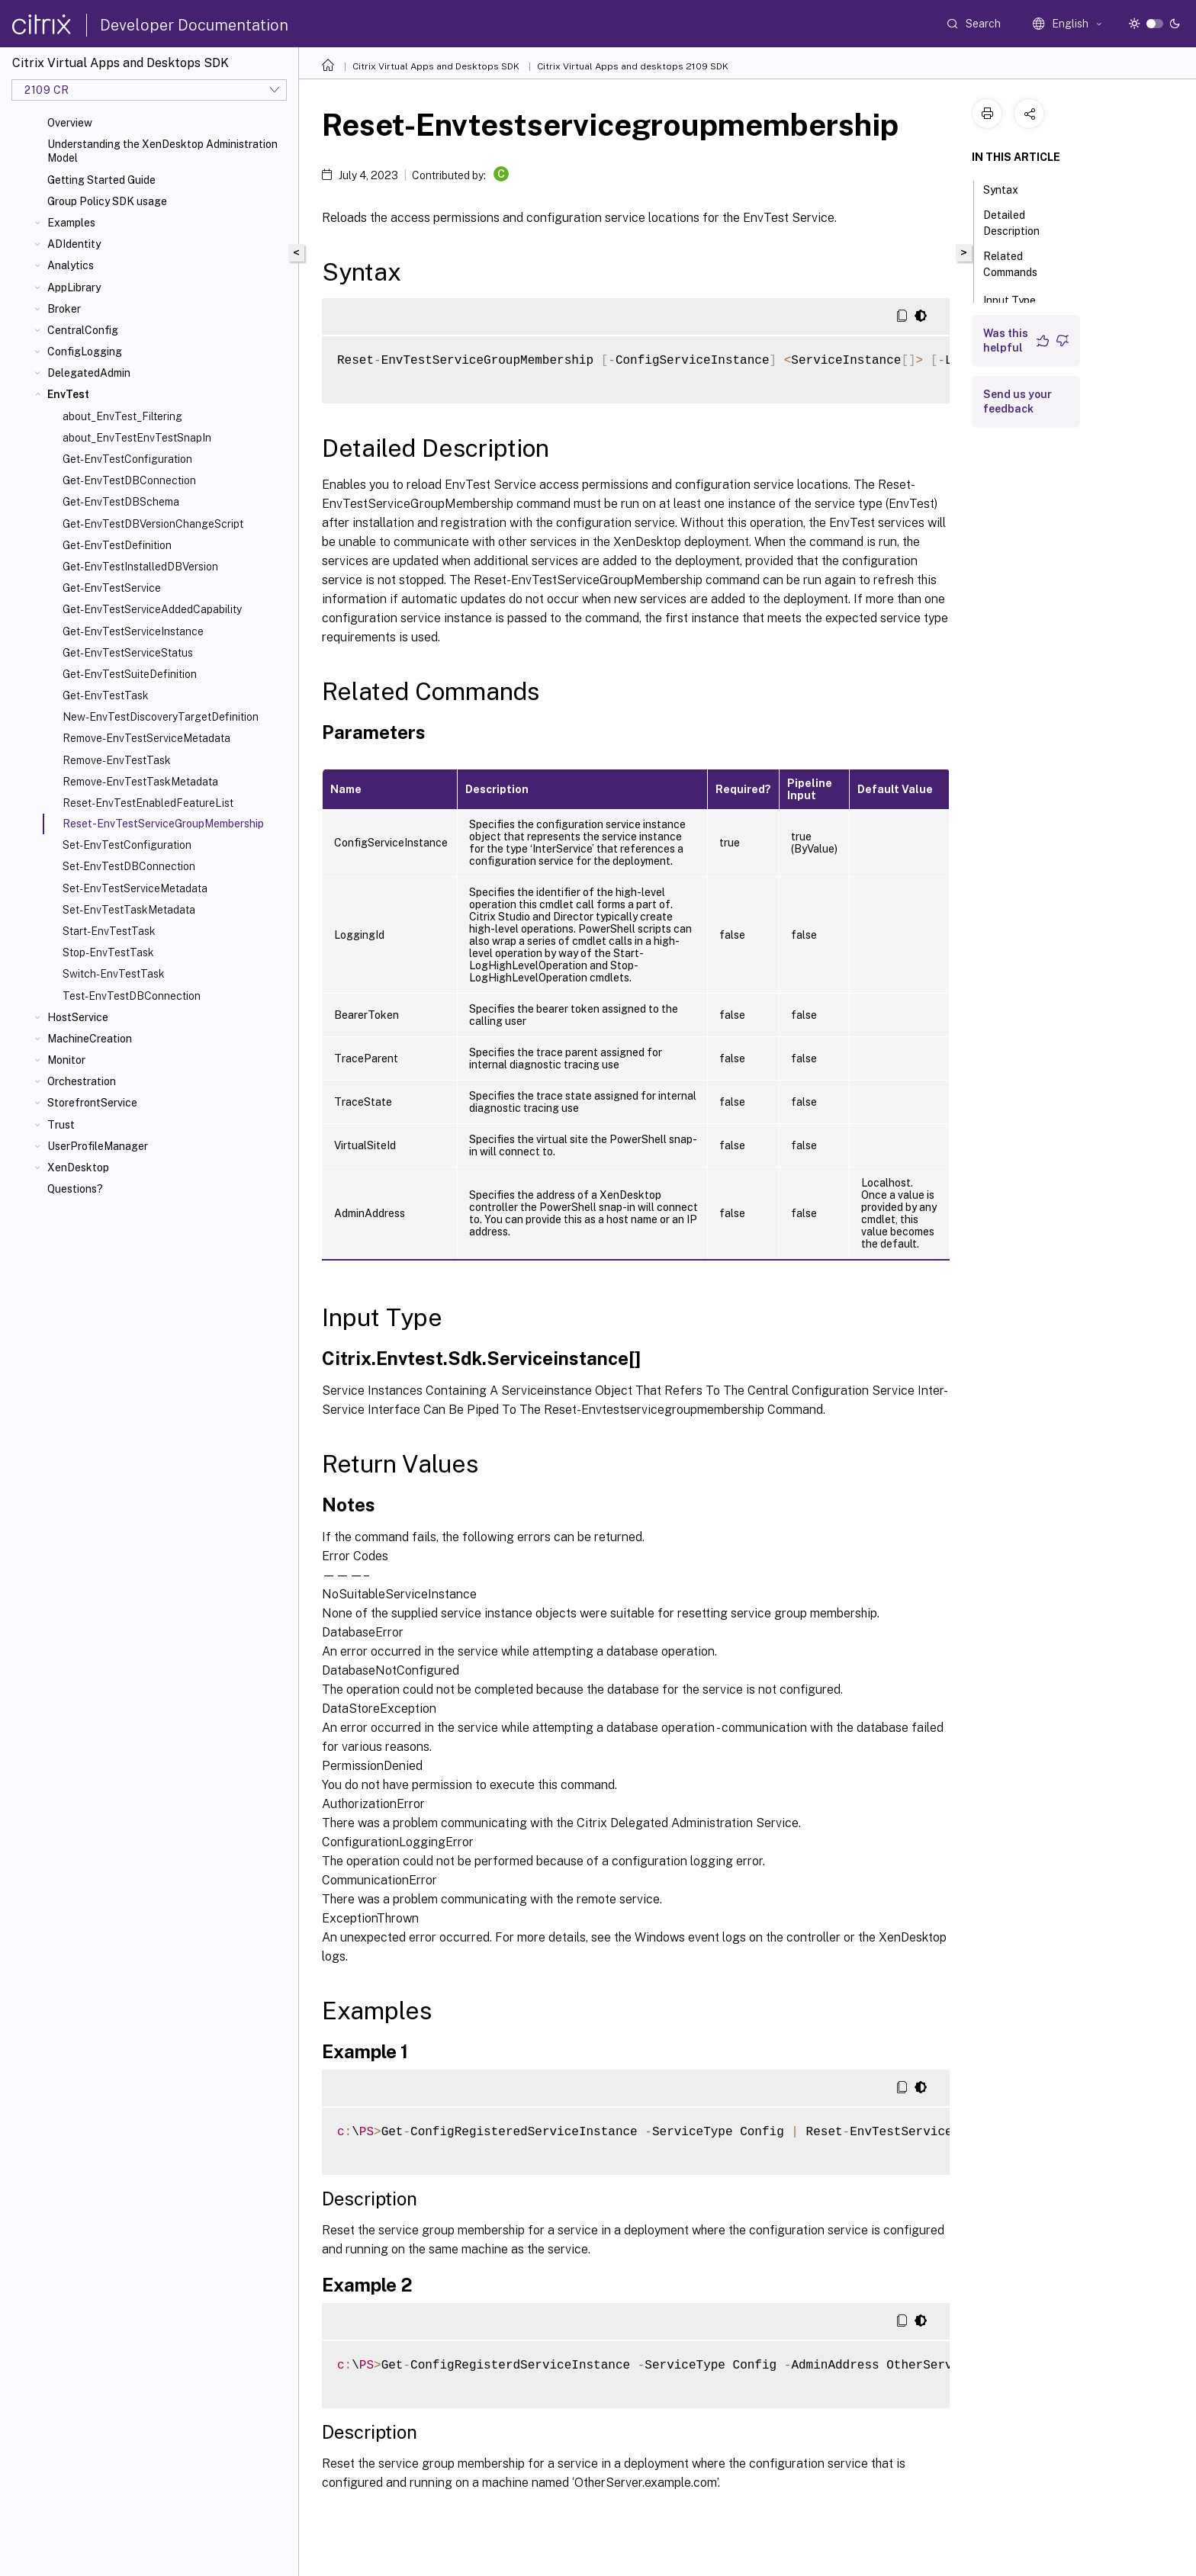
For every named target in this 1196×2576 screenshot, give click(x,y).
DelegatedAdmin (88, 373)
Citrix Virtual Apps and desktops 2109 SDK (632, 66)
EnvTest (68, 394)
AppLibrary (74, 287)
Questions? (75, 1189)
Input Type (1018, 299)
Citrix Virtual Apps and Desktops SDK (435, 66)
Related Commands (1018, 264)
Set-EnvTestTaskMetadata (129, 910)
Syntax (1009, 188)
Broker (64, 309)
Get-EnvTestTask (106, 695)
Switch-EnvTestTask (114, 974)
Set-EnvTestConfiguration (127, 845)
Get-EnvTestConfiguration (127, 459)
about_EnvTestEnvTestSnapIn (137, 438)
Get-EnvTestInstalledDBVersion (140, 566)
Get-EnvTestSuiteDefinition (130, 674)
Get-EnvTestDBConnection (129, 480)
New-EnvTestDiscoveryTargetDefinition (161, 717)
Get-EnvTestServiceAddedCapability (152, 609)
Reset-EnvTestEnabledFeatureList (148, 803)
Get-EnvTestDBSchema (121, 502)
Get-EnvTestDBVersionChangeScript (153, 524)
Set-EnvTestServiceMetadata (135, 888)
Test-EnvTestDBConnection (132, 996)
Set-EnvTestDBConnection (129, 866)
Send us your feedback (1017, 401)
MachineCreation (89, 1039)
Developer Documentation (194, 25)
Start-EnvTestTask (109, 931)
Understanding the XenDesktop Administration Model (162, 151)
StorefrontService (92, 1103)
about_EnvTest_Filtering (122, 416)
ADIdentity (74, 244)
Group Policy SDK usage (107, 201)
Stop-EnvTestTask (108, 952)
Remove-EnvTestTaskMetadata (140, 782)
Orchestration (81, 1081)
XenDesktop (78, 1167)
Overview (69, 123)
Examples (71, 223)
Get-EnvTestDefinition (117, 545)
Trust (61, 1125)
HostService (77, 1017)
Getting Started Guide (101, 180)
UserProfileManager (97, 1146)
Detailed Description (1019, 223)
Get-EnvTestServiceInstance (133, 631)
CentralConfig (82, 330)
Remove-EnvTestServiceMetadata (146, 738)
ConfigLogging (84, 351)
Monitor (66, 1060)
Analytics (70, 265)
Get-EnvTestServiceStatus (128, 653)
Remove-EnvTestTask (117, 760)
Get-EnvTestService (112, 588)
